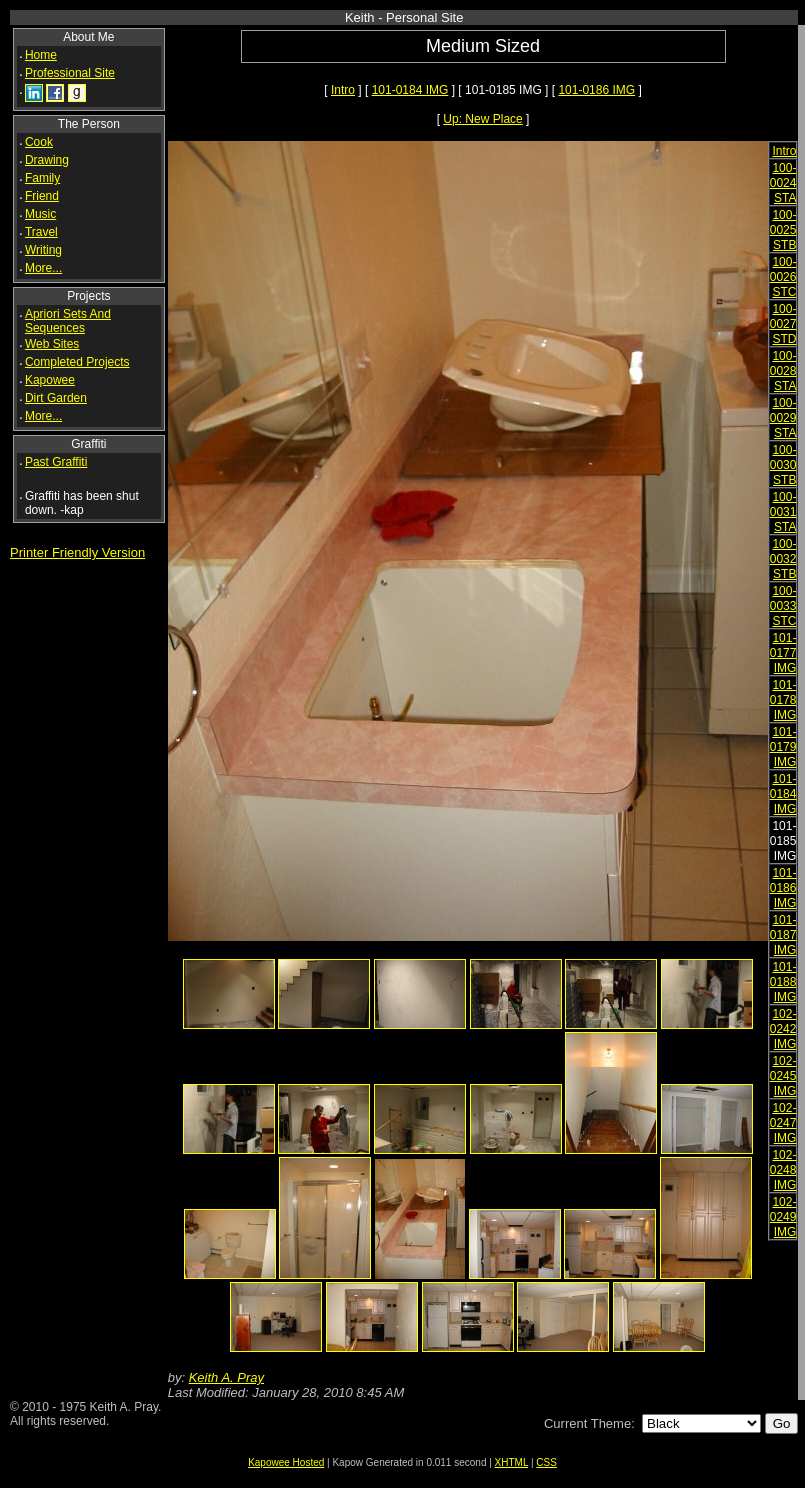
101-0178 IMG (783, 700)
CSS (546, 1462)
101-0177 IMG (783, 653)
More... (43, 268)
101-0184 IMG (410, 90)
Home (41, 55)
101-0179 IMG (783, 747)
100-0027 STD (783, 324)
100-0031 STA (783, 512)
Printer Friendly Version (77, 552)
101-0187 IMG (783, 935)
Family (42, 178)
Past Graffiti (56, 462)
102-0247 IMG (783, 1123)
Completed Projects (77, 362)
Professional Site (70, 73)
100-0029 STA (783, 418)
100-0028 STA (783, 371)
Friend (42, 196)
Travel (41, 232)
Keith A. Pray (226, 1377)
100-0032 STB (783, 559)
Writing (43, 250)
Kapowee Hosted (286, 1462)
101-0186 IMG (596, 90)
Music (40, 214)
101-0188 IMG (783, 982)
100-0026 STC (783, 277)
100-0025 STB (783, 230)
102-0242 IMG (783, 1029)
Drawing (47, 160)
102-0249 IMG (783, 1217)
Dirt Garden (56, 398)
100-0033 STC (783, 606)
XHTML (512, 1462)
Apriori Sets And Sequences (68, 321)
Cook (39, 142)
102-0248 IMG (783, 1170)
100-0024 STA (783, 183)
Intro (343, 90)
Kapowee (50, 380)
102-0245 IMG (783, 1076)
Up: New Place (482, 119)
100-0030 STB (783, 465)
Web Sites (52, 344)
